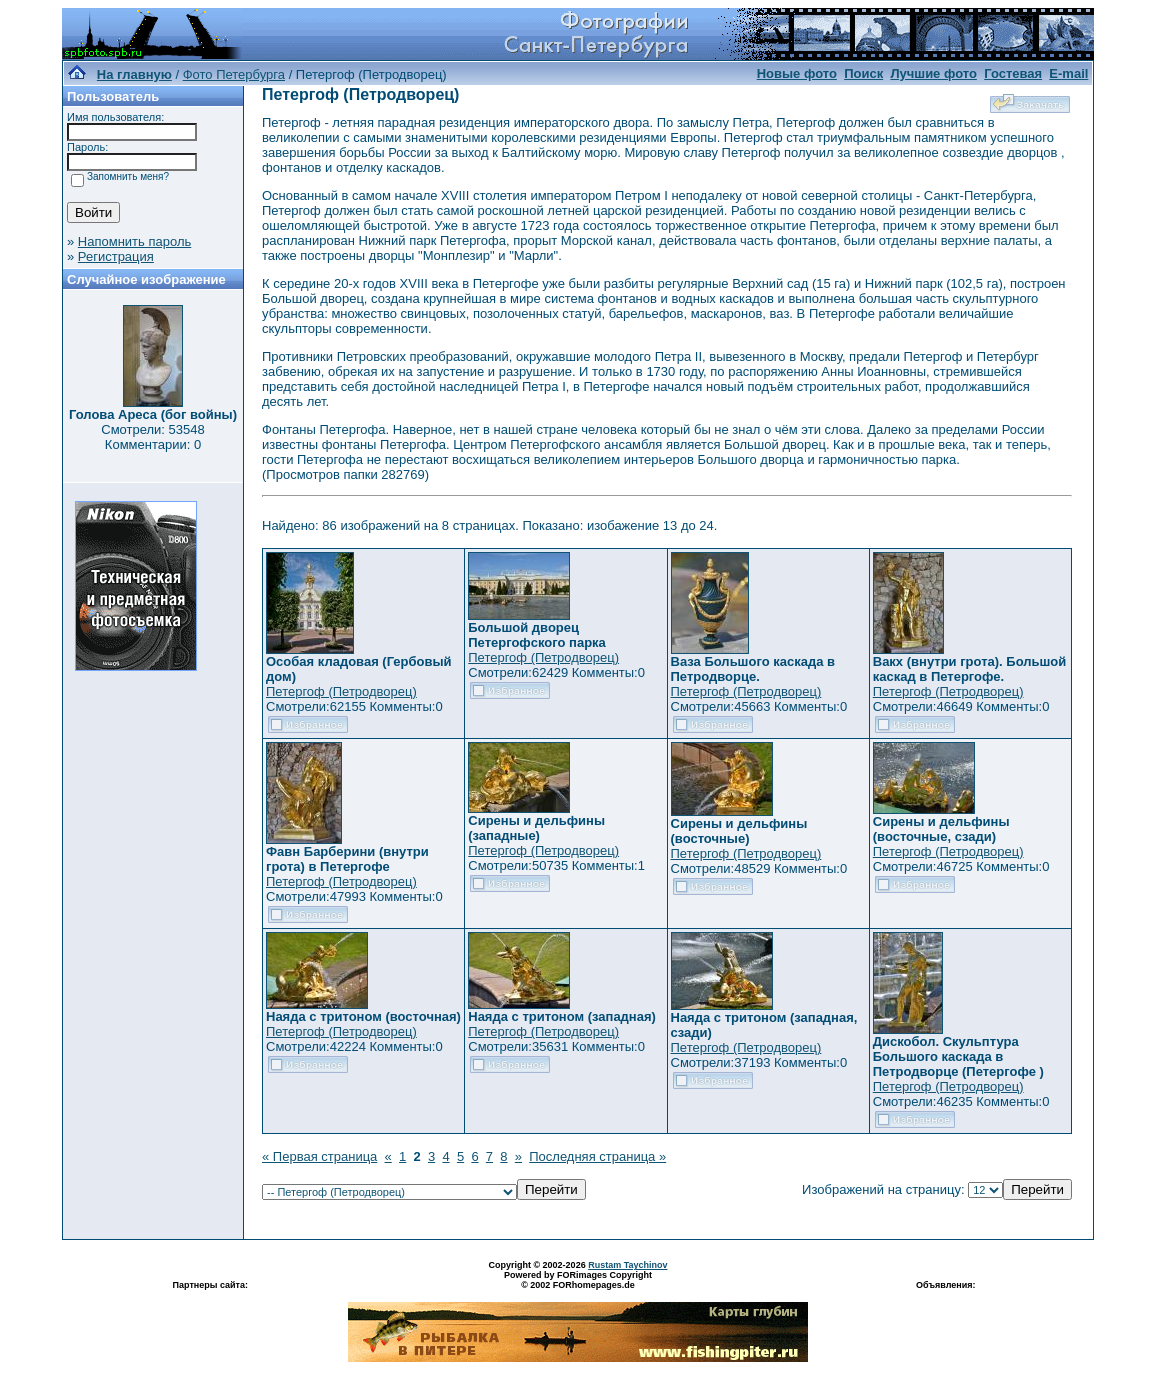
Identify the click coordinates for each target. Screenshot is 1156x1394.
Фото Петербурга (234, 74)
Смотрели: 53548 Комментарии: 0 (152, 437)
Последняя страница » (597, 1156)
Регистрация (116, 256)
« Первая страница (319, 1156)
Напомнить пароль (134, 241)
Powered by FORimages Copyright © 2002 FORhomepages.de (578, 1280)
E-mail (1068, 73)
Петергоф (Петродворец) (341, 691)
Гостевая (1013, 73)
